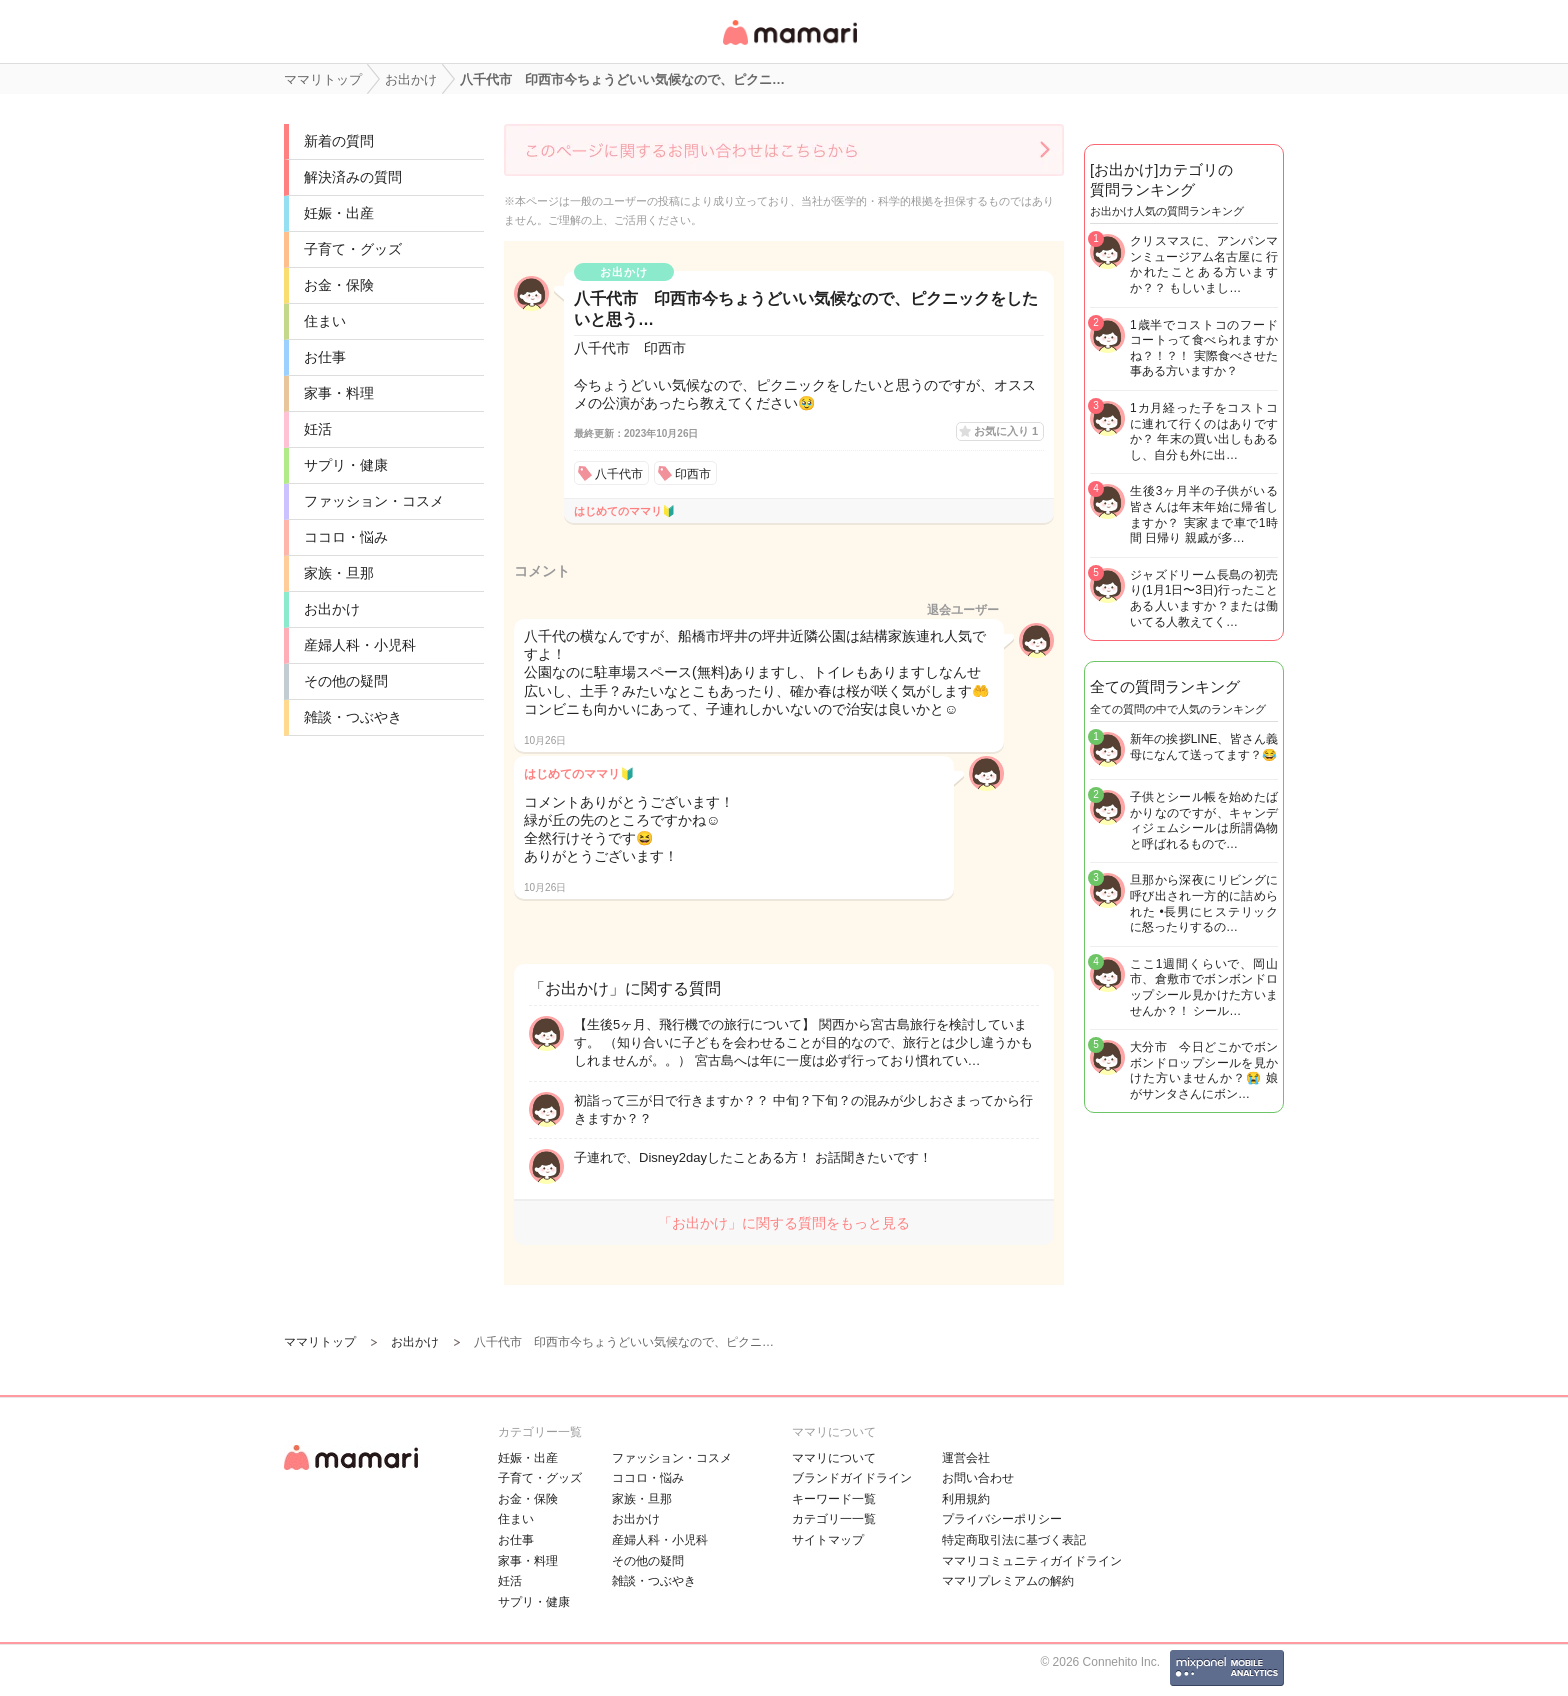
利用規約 (966, 1499)
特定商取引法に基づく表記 (1014, 1540)
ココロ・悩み (346, 537)
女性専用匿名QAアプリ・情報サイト (789, 46)
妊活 (318, 429)
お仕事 (325, 357)
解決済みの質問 (353, 177)
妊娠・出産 (339, 213)
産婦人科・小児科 (360, 645)
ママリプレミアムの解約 (1008, 1581)
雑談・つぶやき (353, 717)
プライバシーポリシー (1002, 1519)
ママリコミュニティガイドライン (1032, 1561)
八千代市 (619, 474)
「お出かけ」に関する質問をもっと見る (784, 1223)
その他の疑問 (346, 681)
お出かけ (332, 609)
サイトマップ (828, 1540)
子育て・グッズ (353, 249)
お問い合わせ (978, 1478)
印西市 (693, 474)
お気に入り (1006, 431)
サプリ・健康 (346, 465)
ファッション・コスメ (374, 501)
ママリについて (834, 1458)
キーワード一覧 (834, 1499)
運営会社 (966, 1458)
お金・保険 (339, 285)
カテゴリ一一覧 (834, 1519)
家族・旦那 (339, 573)
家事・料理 (339, 393)
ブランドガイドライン (852, 1478)
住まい (325, 321)
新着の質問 (339, 141)
